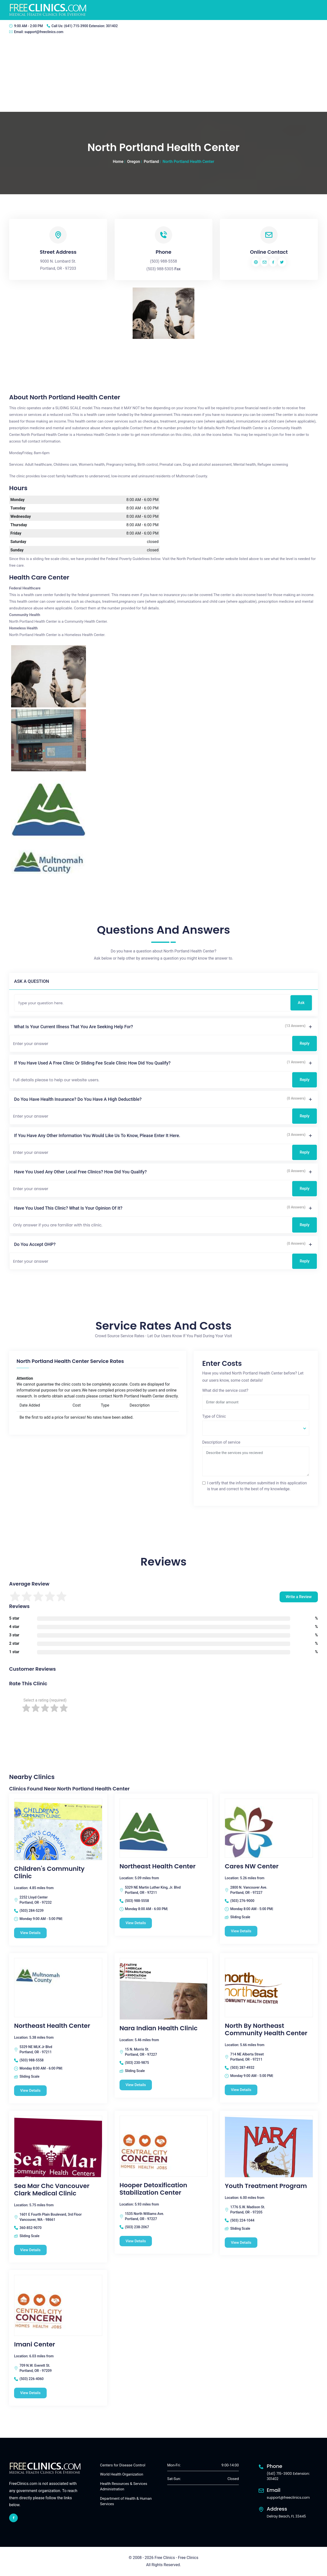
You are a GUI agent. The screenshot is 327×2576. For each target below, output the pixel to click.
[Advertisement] (163, 74)
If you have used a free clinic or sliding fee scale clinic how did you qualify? (92, 1062)
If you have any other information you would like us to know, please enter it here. (97, 1135)
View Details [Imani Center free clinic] (30, 2393)
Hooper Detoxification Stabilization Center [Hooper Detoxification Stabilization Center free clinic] (153, 2189)
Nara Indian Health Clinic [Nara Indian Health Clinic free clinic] (159, 2028)
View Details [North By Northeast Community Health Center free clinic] (241, 2090)
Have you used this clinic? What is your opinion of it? (68, 1208)
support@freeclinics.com (43, 32)
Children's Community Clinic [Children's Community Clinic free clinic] (49, 1872)
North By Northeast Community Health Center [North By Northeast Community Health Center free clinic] (266, 2029)
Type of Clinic (214, 1416)
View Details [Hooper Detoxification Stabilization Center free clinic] (136, 2241)
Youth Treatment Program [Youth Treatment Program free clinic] (266, 2186)
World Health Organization (121, 2474)
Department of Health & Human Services (126, 2501)
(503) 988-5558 (163, 261)
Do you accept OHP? (35, 1244)
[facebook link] (13, 2518)
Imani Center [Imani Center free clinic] (34, 2344)
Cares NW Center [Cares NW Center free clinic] (252, 1866)
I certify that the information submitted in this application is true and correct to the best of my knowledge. (257, 1486)
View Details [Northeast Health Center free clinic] (136, 1923)
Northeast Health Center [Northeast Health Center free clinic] (158, 1866)
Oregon (133, 161)
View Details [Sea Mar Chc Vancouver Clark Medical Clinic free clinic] (30, 2250)
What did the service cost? (225, 1390)
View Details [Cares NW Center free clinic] (241, 1931)
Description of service (221, 1442)
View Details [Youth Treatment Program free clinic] (241, 2242)
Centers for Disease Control (122, 2465)
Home (118, 161)
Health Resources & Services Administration (123, 2486)
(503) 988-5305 (159, 269)
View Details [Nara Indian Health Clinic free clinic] (136, 2085)
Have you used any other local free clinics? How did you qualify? (80, 1171)
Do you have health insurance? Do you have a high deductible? (78, 1099)
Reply (304, 1043)
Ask (301, 1002)
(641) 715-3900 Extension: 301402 (91, 26)
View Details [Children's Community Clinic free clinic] (30, 1933)
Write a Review (299, 1596)
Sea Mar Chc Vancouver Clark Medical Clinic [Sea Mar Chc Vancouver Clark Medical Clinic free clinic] (51, 2189)
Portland (151, 161)
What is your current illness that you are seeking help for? (73, 1026)
